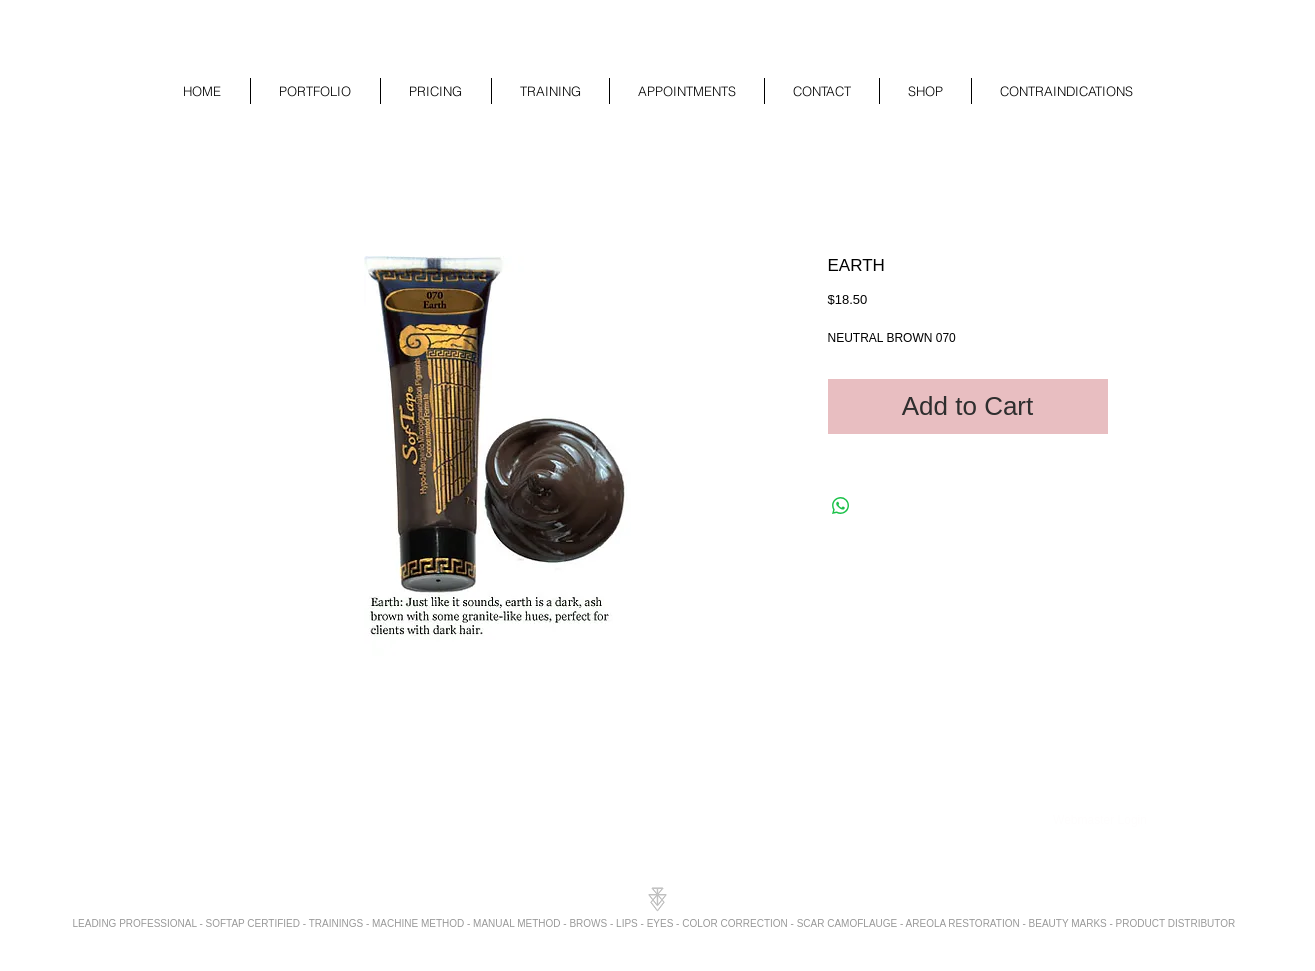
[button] (315, 91)
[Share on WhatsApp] (841, 506)
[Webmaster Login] (1100, 821)
